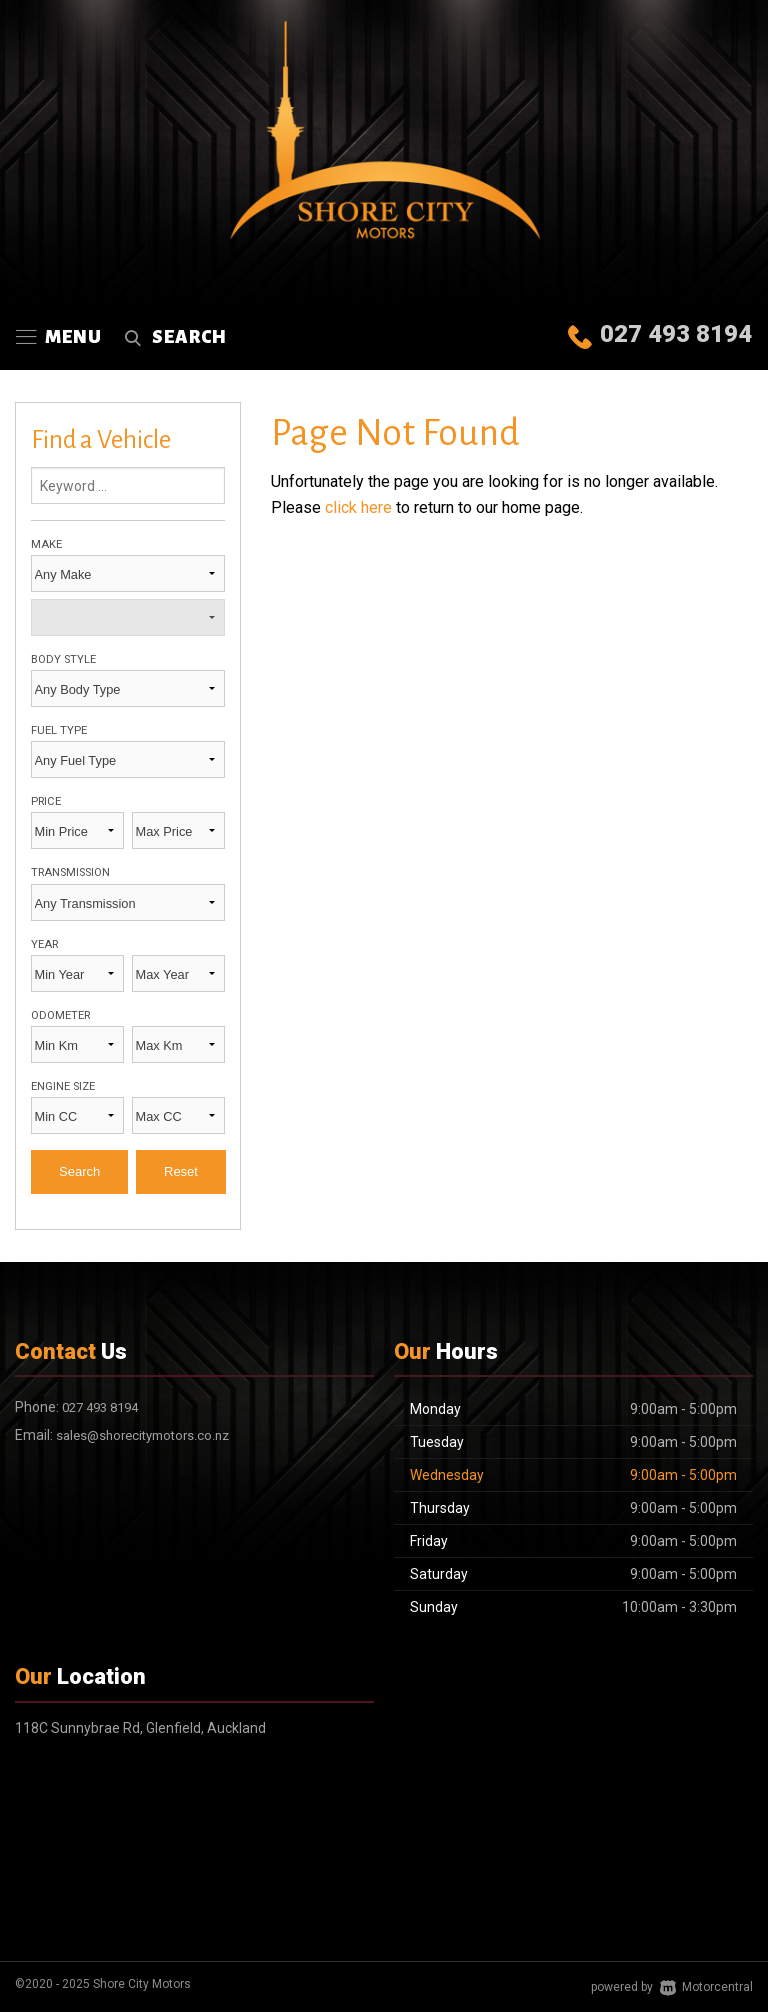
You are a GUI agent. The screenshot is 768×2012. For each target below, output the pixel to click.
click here (358, 507)
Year (44, 944)
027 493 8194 (676, 334)
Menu (59, 337)
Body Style (63, 659)
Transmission (70, 872)
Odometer (60, 1015)
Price (46, 801)
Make (46, 544)
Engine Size (63, 1086)
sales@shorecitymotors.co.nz (142, 1435)
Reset (181, 1171)
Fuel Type (59, 730)
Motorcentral (706, 1987)
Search (172, 337)
